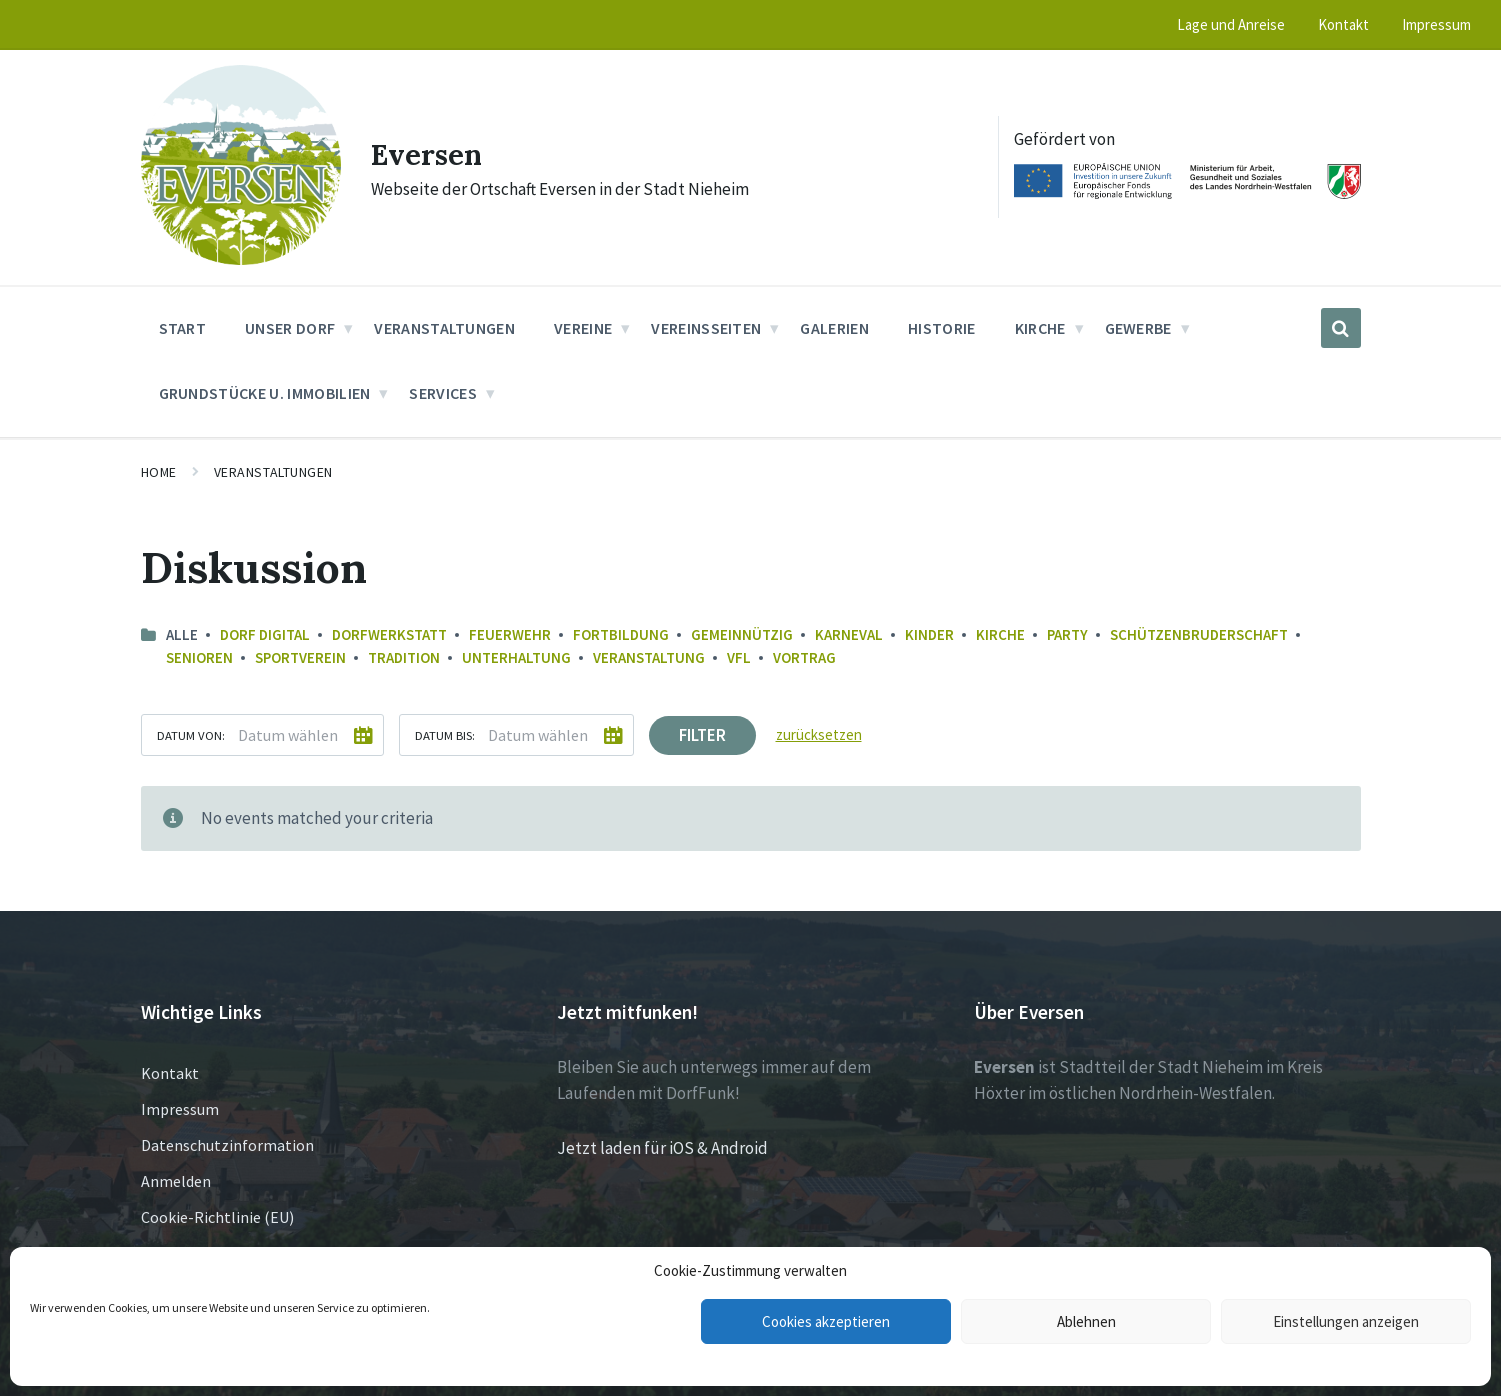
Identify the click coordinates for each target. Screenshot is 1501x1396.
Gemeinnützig (742, 634)
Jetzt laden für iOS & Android (662, 1148)
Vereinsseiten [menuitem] (706, 328)
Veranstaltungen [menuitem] (444, 328)
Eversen (429, 154)
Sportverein (300, 657)
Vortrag (804, 657)
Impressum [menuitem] (1436, 24)
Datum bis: (445, 735)
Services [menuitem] (443, 393)
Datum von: (191, 735)
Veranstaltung (649, 657)
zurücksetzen (819, 734)
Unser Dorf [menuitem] (290, 328)
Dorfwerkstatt (389, 634)
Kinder (929, 634)
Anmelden (176, 1181)
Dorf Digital (265, 634)
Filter (702, 735)
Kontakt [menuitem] (1343, 24)
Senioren (199, 657)
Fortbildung (621, 634)
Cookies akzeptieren (826, 1321)
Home (159, 472)
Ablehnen (1086, 1321)
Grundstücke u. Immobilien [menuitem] (265, 393)
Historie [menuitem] (942, 328)
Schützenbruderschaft (1199, 634)
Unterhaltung (516, 657)
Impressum (180, 1109)
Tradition (404, 657)
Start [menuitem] (183, 328)
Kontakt (170, 1073)
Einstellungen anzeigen (1346, 1321)
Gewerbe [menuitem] (1138, 328)
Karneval (849, 634)
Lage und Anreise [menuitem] (1231, 24)
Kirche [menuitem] (1040, 328)
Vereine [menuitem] (583, 328)
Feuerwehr (510, 634)
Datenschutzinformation (227, 1145)
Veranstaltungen (273, 472)
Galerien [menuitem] (834, 328)
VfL (739, 657)
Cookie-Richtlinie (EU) (217, 1217)
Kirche (1000, 634)
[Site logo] (241, 259)
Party (1067, 634)
